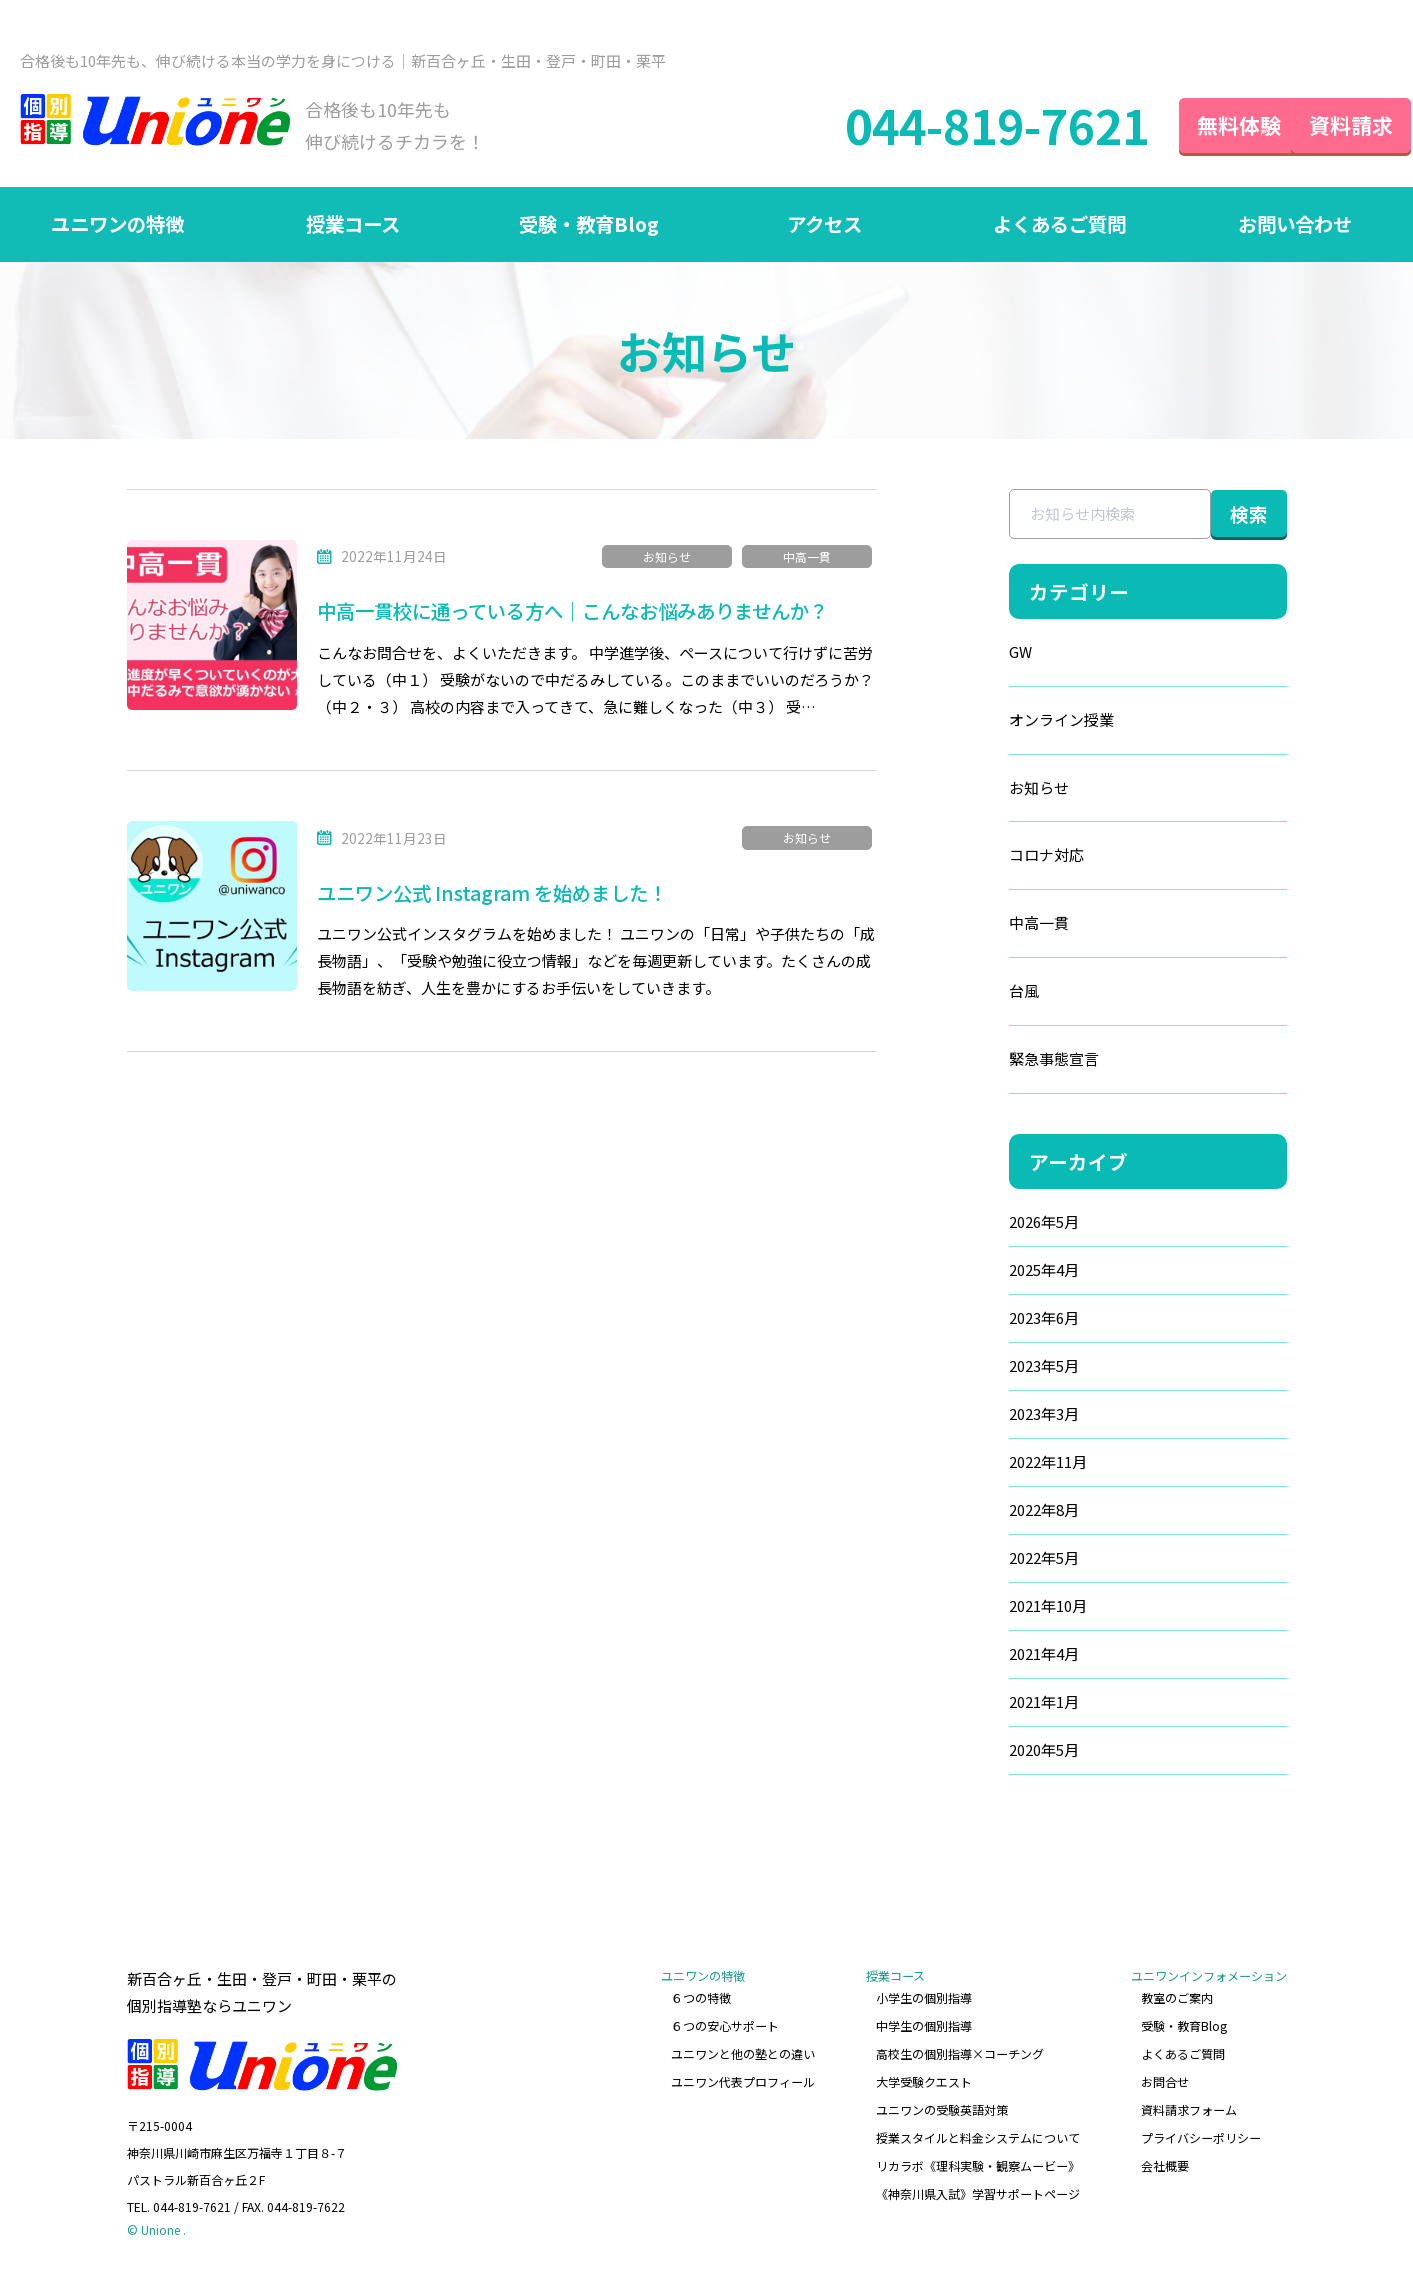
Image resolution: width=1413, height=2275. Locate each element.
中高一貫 (807, 559)
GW (978, 655)
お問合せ (1165, 2081)
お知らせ (667, 559)
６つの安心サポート (727, 2027)
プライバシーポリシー (1201, 2134)
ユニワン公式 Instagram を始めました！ (498, 894)
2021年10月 (1006, 1610)
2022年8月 (1002, 1514)
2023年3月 (1002, 1418)
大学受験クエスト (925, 2081)
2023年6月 (1002, 1322)
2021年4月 (1002, 1658)
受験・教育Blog (589, 227)
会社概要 (1165, 2160)
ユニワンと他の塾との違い (745, 2054)
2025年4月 (1002, 1274)
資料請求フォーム (1189, 2107)
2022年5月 (1002, 1562)
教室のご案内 (1177, 2001)
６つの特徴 (703, 2001)
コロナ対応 (1004, 859)
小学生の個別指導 (925, 2001)
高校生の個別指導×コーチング (961, 2054)
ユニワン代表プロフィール (745, 2081)
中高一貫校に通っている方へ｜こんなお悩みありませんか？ (586, 614)
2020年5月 (1002, 1754)
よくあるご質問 (1060, 227)
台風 (982, 995)
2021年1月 (1002, 1706)
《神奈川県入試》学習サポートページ (979, 2187)
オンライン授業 (1019, 723)
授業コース (353, 227)
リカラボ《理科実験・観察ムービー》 (979, 2160)
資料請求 (1333, 126)
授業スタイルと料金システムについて (979, 2134)
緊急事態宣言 (1012, 1063)
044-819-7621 (956, 127)
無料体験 (1203, 126)
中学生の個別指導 (925, 2027)
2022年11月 (1006, 1466)
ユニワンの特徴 (118, 227)
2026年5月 (1002, 1226)
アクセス (824, 227)
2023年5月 (1002, 1370)
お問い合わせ (1295, 227)
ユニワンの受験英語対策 (943, 2107)
